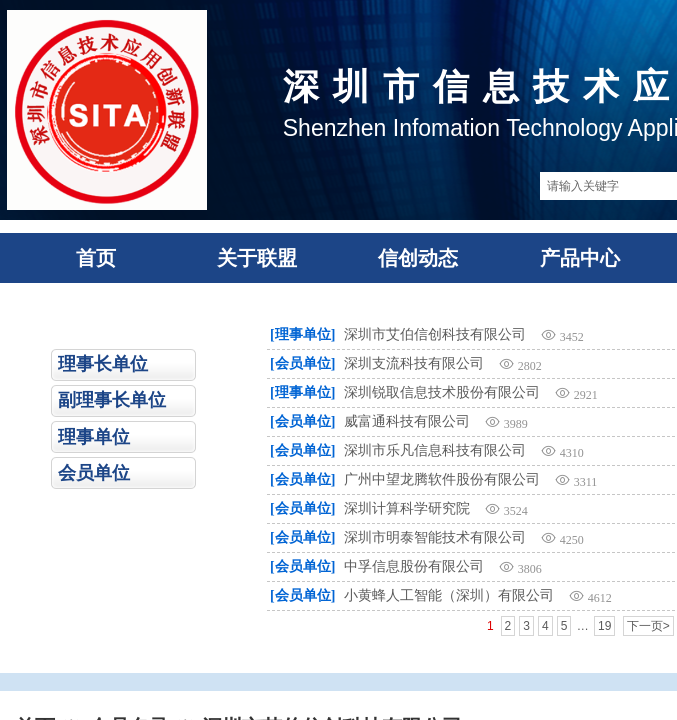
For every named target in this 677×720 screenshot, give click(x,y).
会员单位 (94, 473)
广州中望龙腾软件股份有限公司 (442, 479)
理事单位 (94, 437)
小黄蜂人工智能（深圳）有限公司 (449, 595)
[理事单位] (302, 334)
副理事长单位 (112, 400)
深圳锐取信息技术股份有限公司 (442, 392)
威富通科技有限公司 (407, 421)
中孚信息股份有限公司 (414, 566)
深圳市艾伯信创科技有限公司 (435, 334)
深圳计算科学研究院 (407, 508)
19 (604, 626)
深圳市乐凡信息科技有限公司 (435, 450)
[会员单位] (302, 363)
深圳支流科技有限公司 (414, 363)
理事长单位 (103, 364)
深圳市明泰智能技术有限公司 (435, 537)
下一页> (648, 626)
